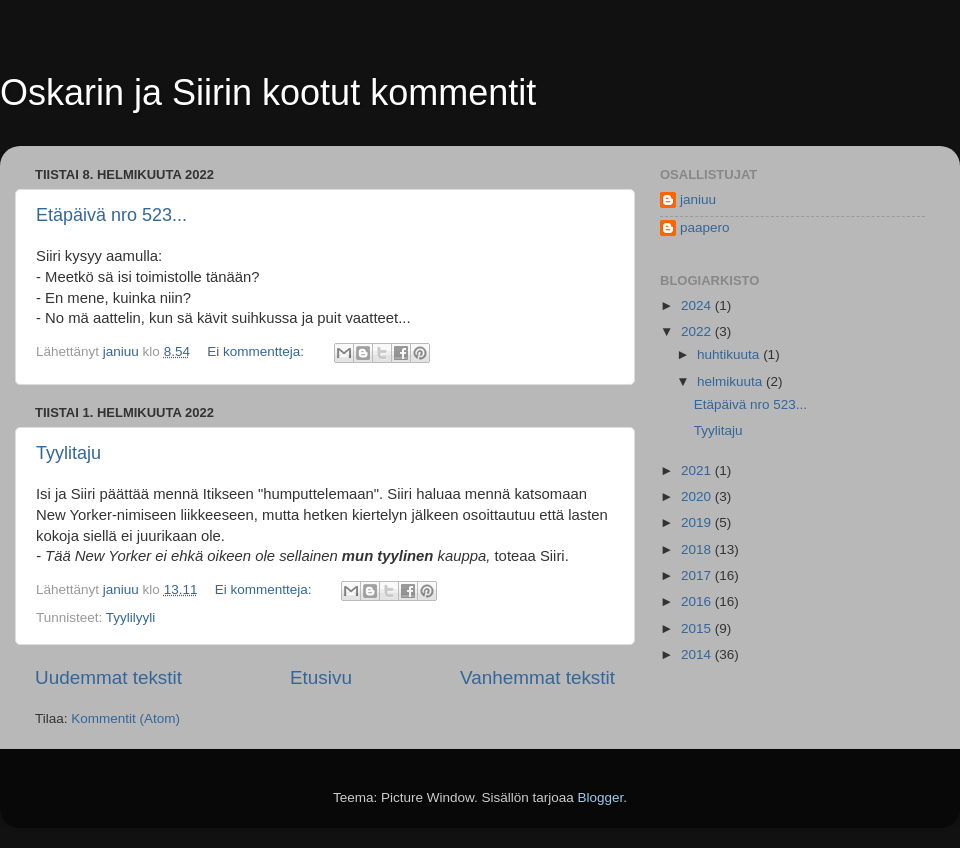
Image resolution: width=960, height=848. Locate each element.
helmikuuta (731, 381)
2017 (698, 575)
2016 (698, 601)
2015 (698, 628)
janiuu (698, 199)
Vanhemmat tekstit (537, 677)
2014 (698, 654)
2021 (698, 470)
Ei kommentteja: (257, 351)
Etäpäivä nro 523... (111, 215)
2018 (698, 549)
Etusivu (321, 677)
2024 (698, 305)
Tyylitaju (68, 453)
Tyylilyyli (131, 617)
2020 (698, 496)
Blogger (601, 797)
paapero (705, 227)
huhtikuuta (730, 354)
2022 (698, 331)
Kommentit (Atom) (125, 718)
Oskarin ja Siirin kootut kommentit (268, 92)
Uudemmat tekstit (108, 677)
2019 (698, 522)
